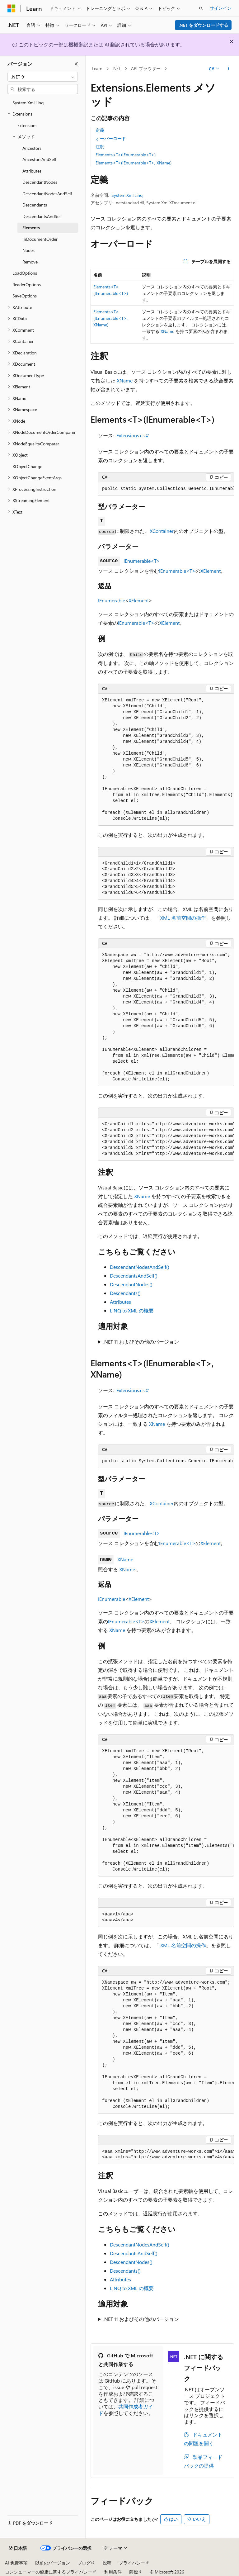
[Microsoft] (11, 8)
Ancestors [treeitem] (31, 148)
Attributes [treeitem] (31, 171)
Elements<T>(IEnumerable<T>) (126, 155)
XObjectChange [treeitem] (27, 466)
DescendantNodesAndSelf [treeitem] (47, 194)
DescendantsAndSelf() (133, 1275)
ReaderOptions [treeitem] (26, 284)
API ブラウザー (146, 68)
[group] (166, 489)
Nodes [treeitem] (28, 250)
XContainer (162, 531)
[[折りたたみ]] (76, 63)
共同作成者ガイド (125, 2409)
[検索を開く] (201, 8)
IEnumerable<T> (142, 560)
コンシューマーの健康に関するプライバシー (48, 2572)
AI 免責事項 (16, 2563)
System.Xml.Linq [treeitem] (28, 103)
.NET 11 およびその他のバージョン (141, 1341)
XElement (210, 570)
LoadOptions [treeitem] (24, 273)
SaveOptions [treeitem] (24, 296)
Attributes (120, 1301)
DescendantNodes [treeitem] (39, 182)
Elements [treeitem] (31, 227)
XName (167, 331)
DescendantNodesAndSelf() (139, 1267)
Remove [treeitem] (30, 262)
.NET (116, 68)
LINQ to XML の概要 (132, 1310)
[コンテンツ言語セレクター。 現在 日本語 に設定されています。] (17, 2548)
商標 (133, 2572)
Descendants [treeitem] (34, 205)
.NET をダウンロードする (203, 25)
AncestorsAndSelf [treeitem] (39, 159)
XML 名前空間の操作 (183, 917)
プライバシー (132, 2563)
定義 (100, 130)
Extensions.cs (130, 435)
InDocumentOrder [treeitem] (40, 239)
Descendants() (125, 1293)
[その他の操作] (228, 69)
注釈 (100, 146)
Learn (97, 68)
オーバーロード (111, 138)
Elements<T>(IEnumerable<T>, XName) (133, 163)
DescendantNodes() (131, 1284)
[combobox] (42, 77)
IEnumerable (111, 600)
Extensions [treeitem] (27, 125)
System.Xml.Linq (127, 195)
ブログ (84, 2563)
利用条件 (113, 2572)
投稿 (107, 2563)
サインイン (221, 8)
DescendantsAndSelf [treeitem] (42, 216)
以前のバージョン (52, 2563)
